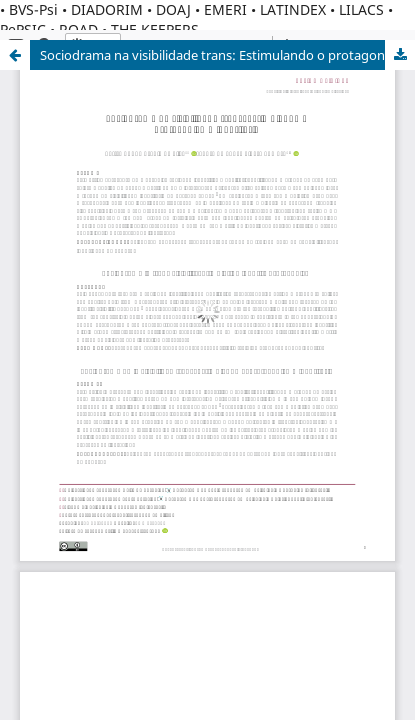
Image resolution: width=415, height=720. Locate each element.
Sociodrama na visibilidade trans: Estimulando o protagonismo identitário (227, 55)
